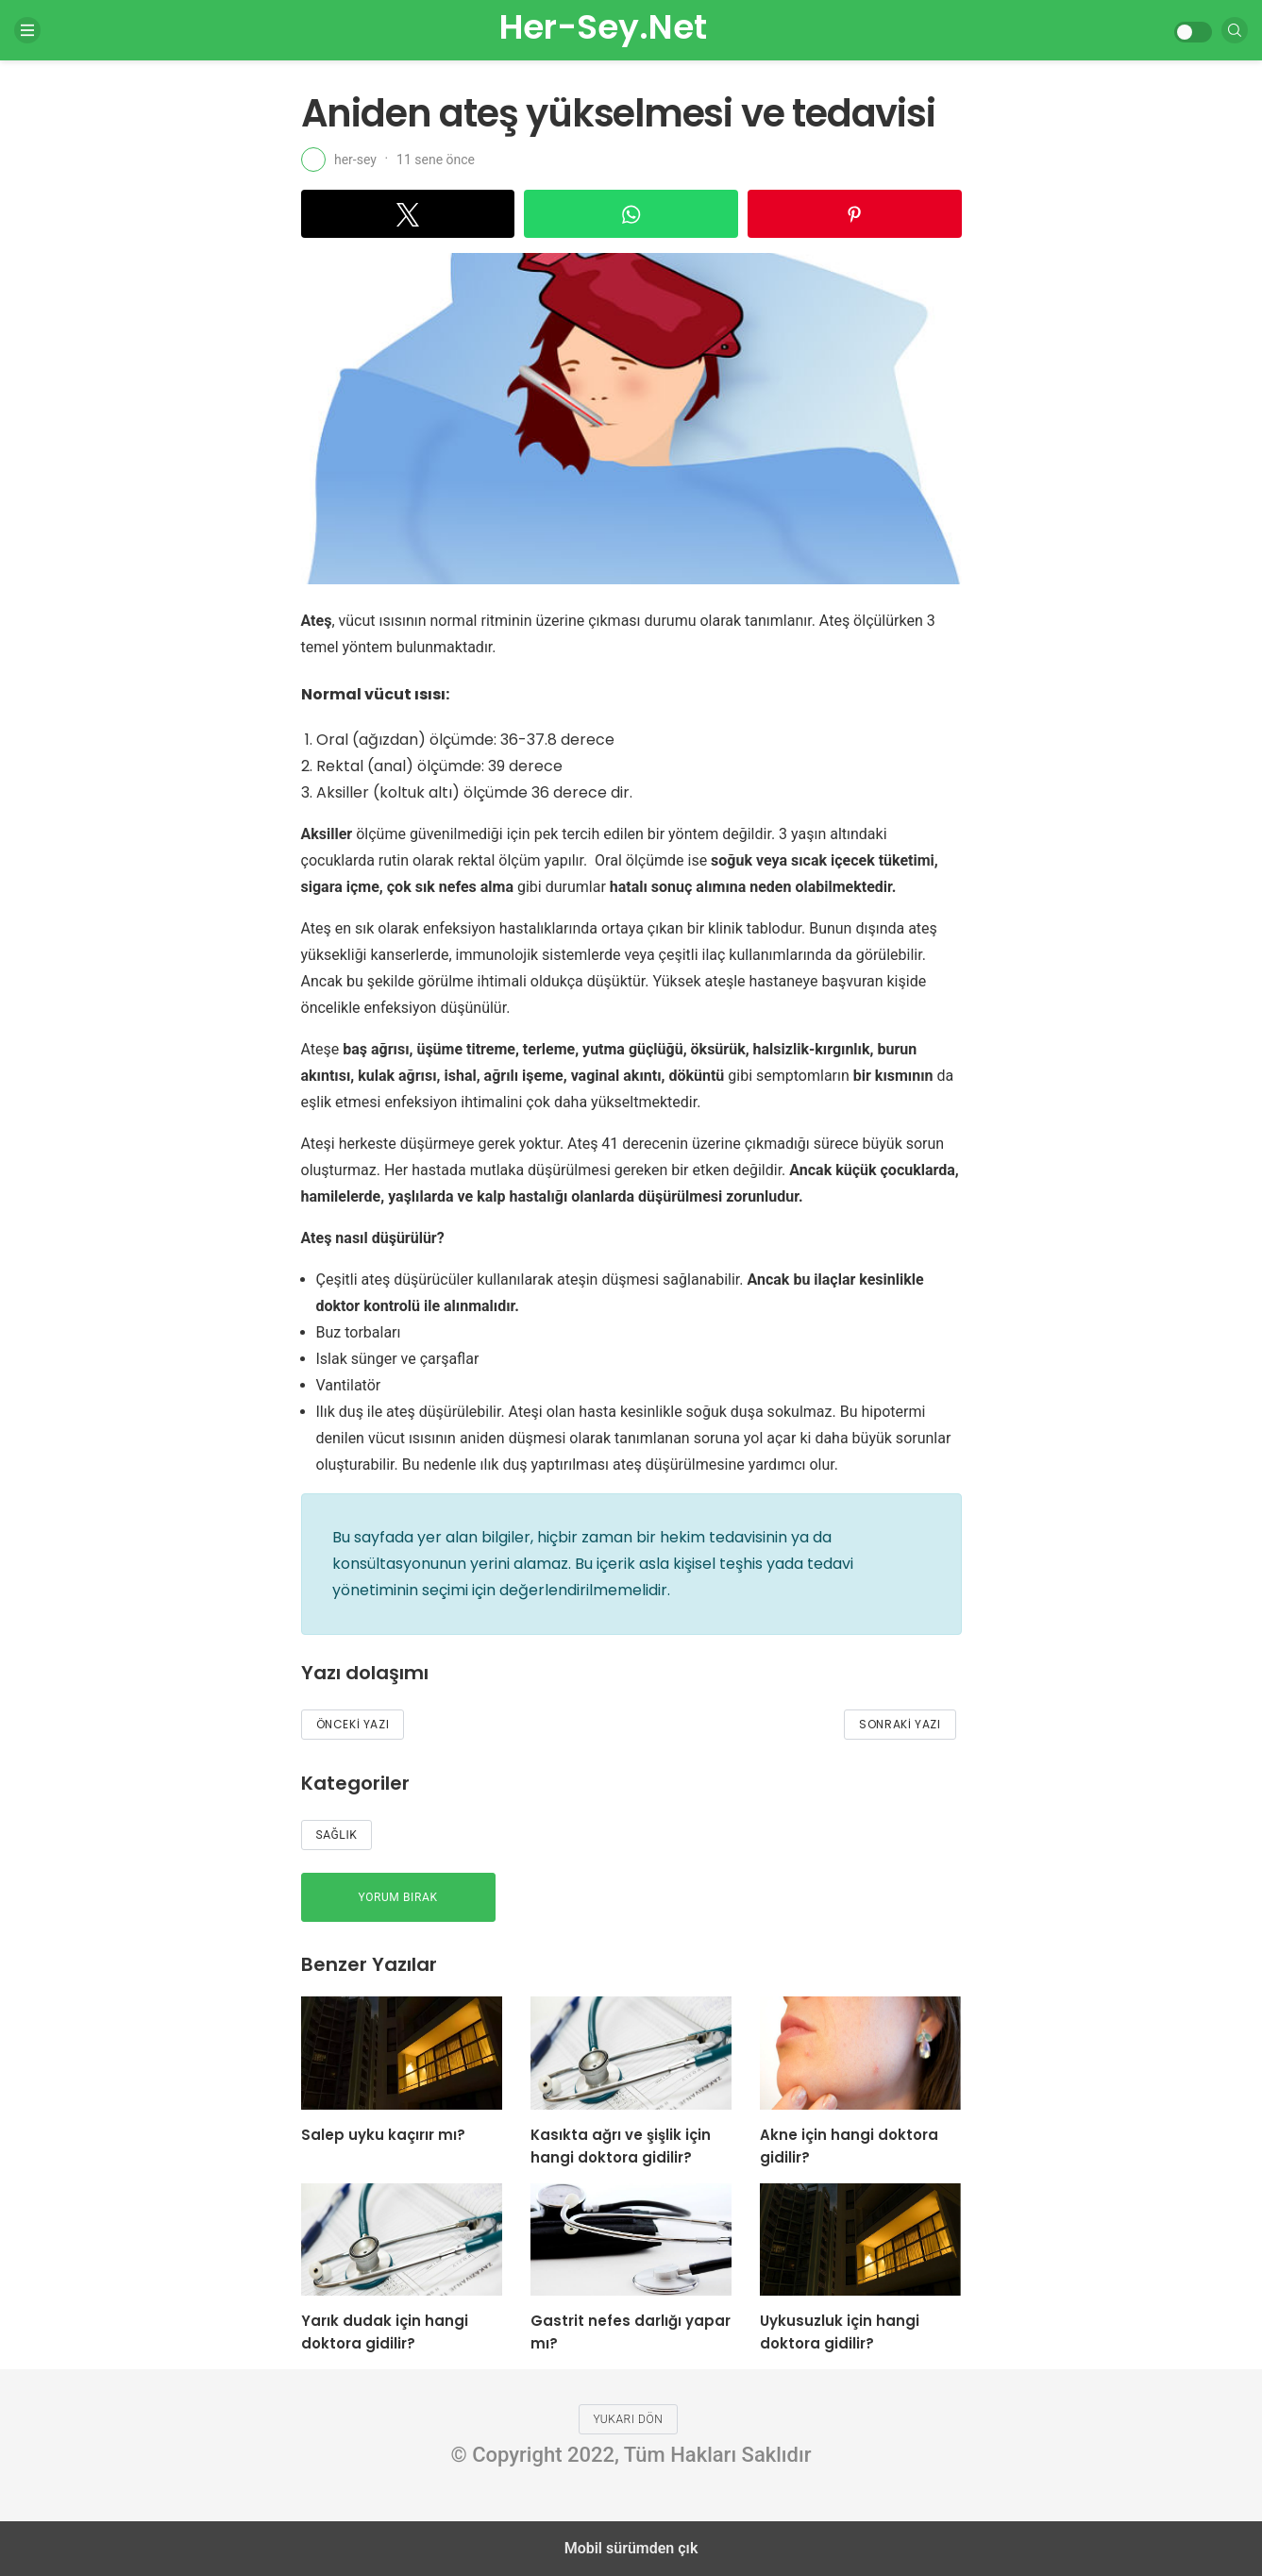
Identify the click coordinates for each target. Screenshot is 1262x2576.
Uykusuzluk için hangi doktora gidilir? (839, 2332)
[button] (408, 214)
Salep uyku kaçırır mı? (383, 2135)
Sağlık (337, 1835)
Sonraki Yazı (899, 1724)
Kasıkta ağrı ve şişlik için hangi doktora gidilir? (620, 2146)
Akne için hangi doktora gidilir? (849, 2146)
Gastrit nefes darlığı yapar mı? (630, 2332)
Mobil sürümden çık (631, 2548)
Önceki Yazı (353, 1724)
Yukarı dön (629, 2419)
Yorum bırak (398, 1897)
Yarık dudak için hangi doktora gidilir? (384, 2332)
